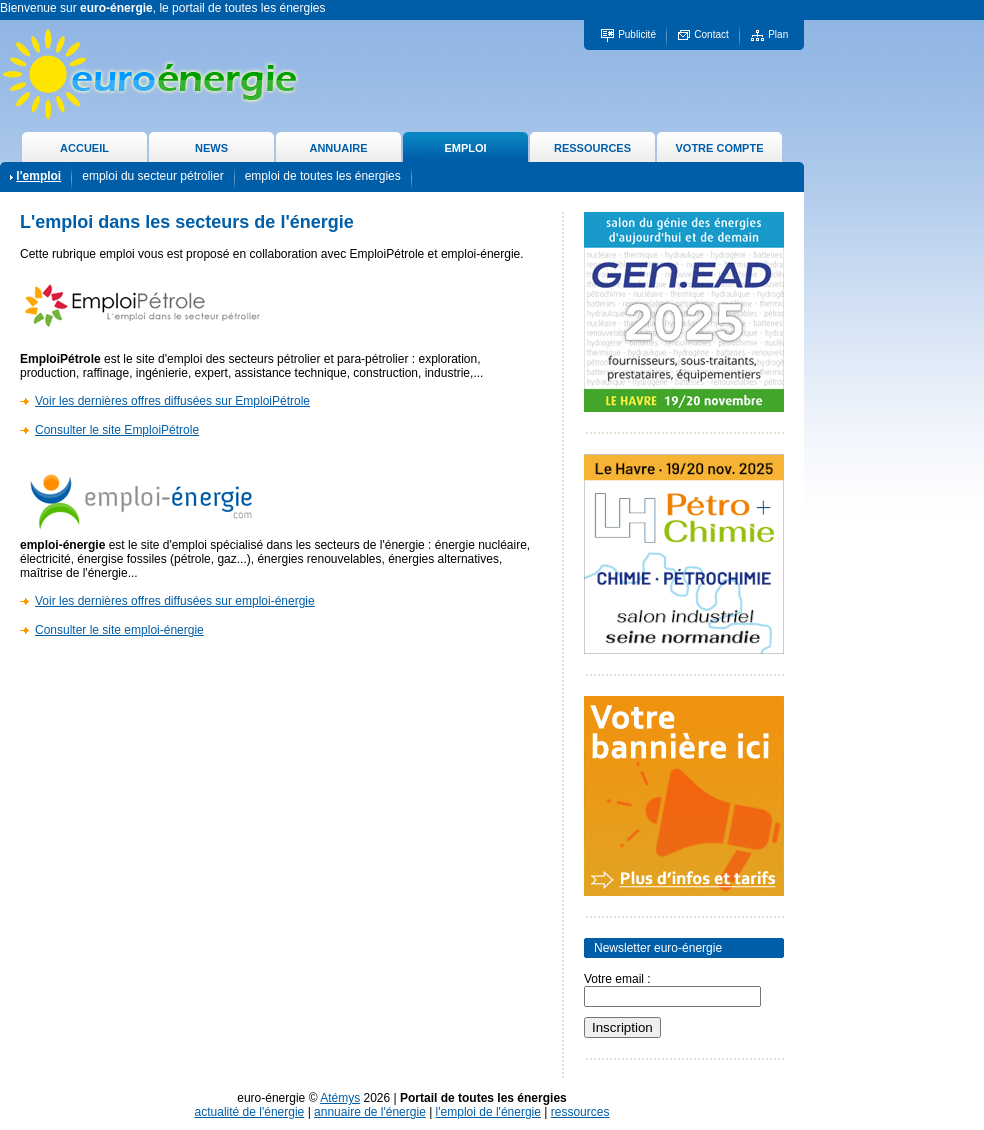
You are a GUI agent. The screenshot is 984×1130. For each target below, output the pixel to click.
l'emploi (38, 176)
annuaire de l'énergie (370, 1112)
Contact (711, 34)
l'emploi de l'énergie (488, 1112)
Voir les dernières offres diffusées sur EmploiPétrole (172, 401)
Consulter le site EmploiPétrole (117, 430)
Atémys (340, 1098)
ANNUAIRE (338, 148)
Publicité (637, 34)
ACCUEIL (84, 148)
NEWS (211, 148)
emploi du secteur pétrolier (152, 176)
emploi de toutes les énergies (323, 176)
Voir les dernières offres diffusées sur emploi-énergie (175, 601)
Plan (778, 34)
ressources (580, 1112)
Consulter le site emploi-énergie (119, 630)
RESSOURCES (592, 148)
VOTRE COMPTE (719, 148)
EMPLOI (465, 148)
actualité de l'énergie (250, 1112)
